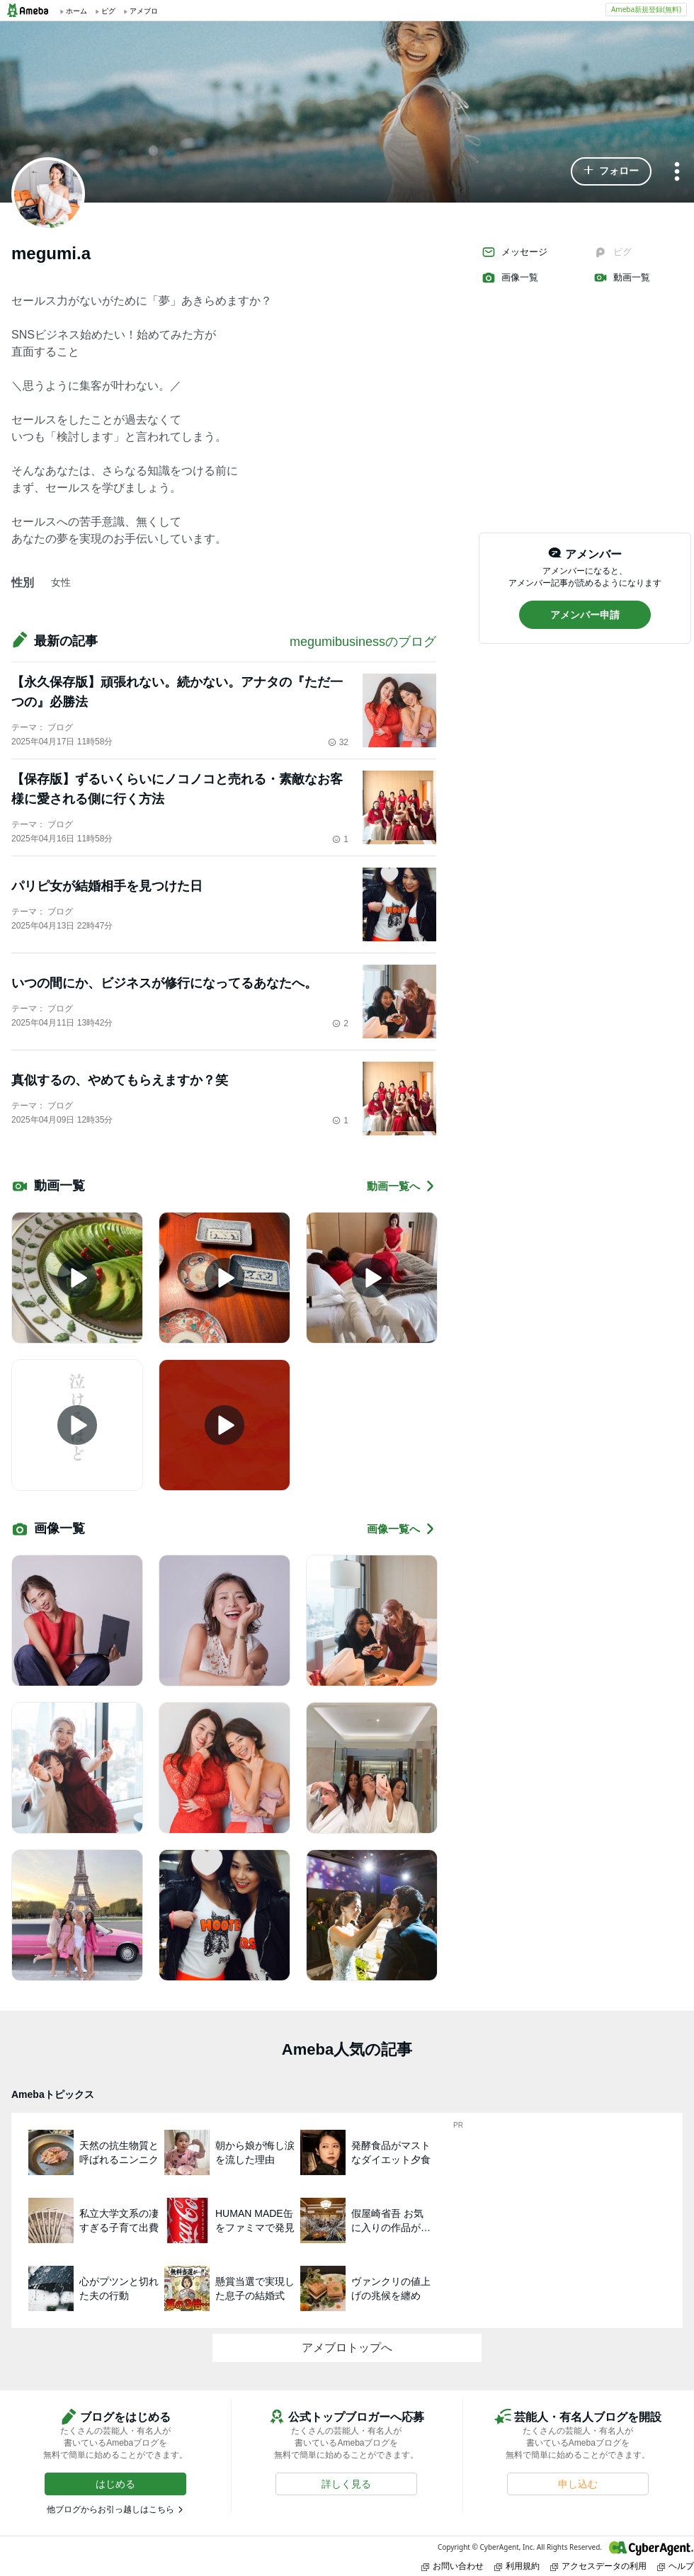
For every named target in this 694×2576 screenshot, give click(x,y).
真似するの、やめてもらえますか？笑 (119, 1080)
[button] (611, 171)
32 (338, 742)
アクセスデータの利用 (598, 2566)
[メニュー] (677, 172)
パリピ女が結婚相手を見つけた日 (107, 886)
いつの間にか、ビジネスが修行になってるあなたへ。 (164, 983)
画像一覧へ (401, 1529)
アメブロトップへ (347, 2348)
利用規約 (517, 2566)
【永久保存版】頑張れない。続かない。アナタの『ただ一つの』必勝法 (177, 692)
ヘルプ (675, 2566)
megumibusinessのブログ (363, 642)
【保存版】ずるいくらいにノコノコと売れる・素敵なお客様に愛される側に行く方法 (177, 789)
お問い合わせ (452, 2566)
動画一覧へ (401, 1186)
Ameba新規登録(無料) (646, 9)
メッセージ (514, 252)
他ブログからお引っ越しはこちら (110, 2509)
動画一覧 (621, 278)
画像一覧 (510, 278)
